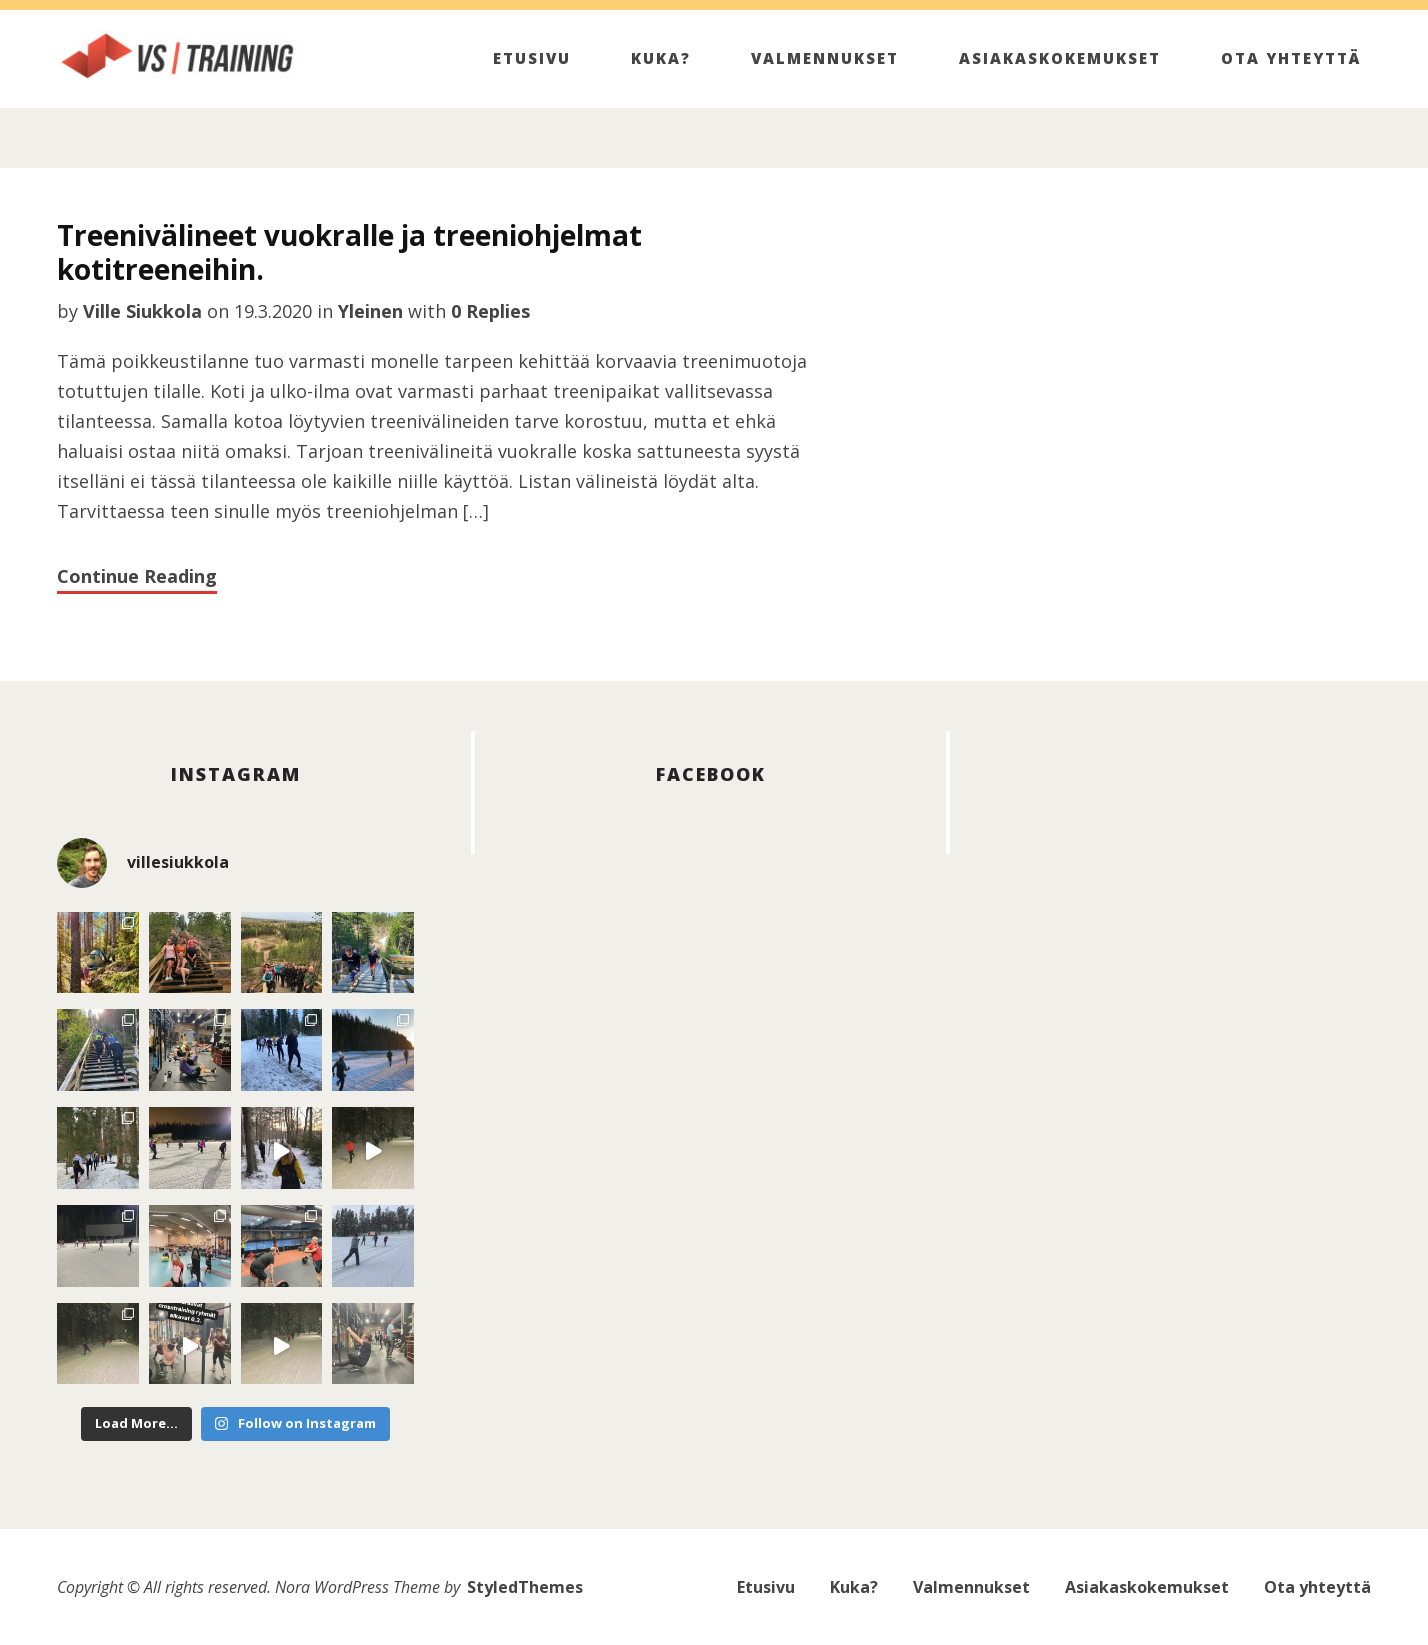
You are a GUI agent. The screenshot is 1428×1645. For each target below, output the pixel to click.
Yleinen (370, 311)
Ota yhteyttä (1291, 58)
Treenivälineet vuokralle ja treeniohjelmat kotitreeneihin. (349, 252)
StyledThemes (525, 1587)
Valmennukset (825, 58)
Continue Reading (137, 576)
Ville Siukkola (142, 311)
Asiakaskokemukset (1060, 58)
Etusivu (532, 58)
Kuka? (661, 58)
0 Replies (490, 311)
